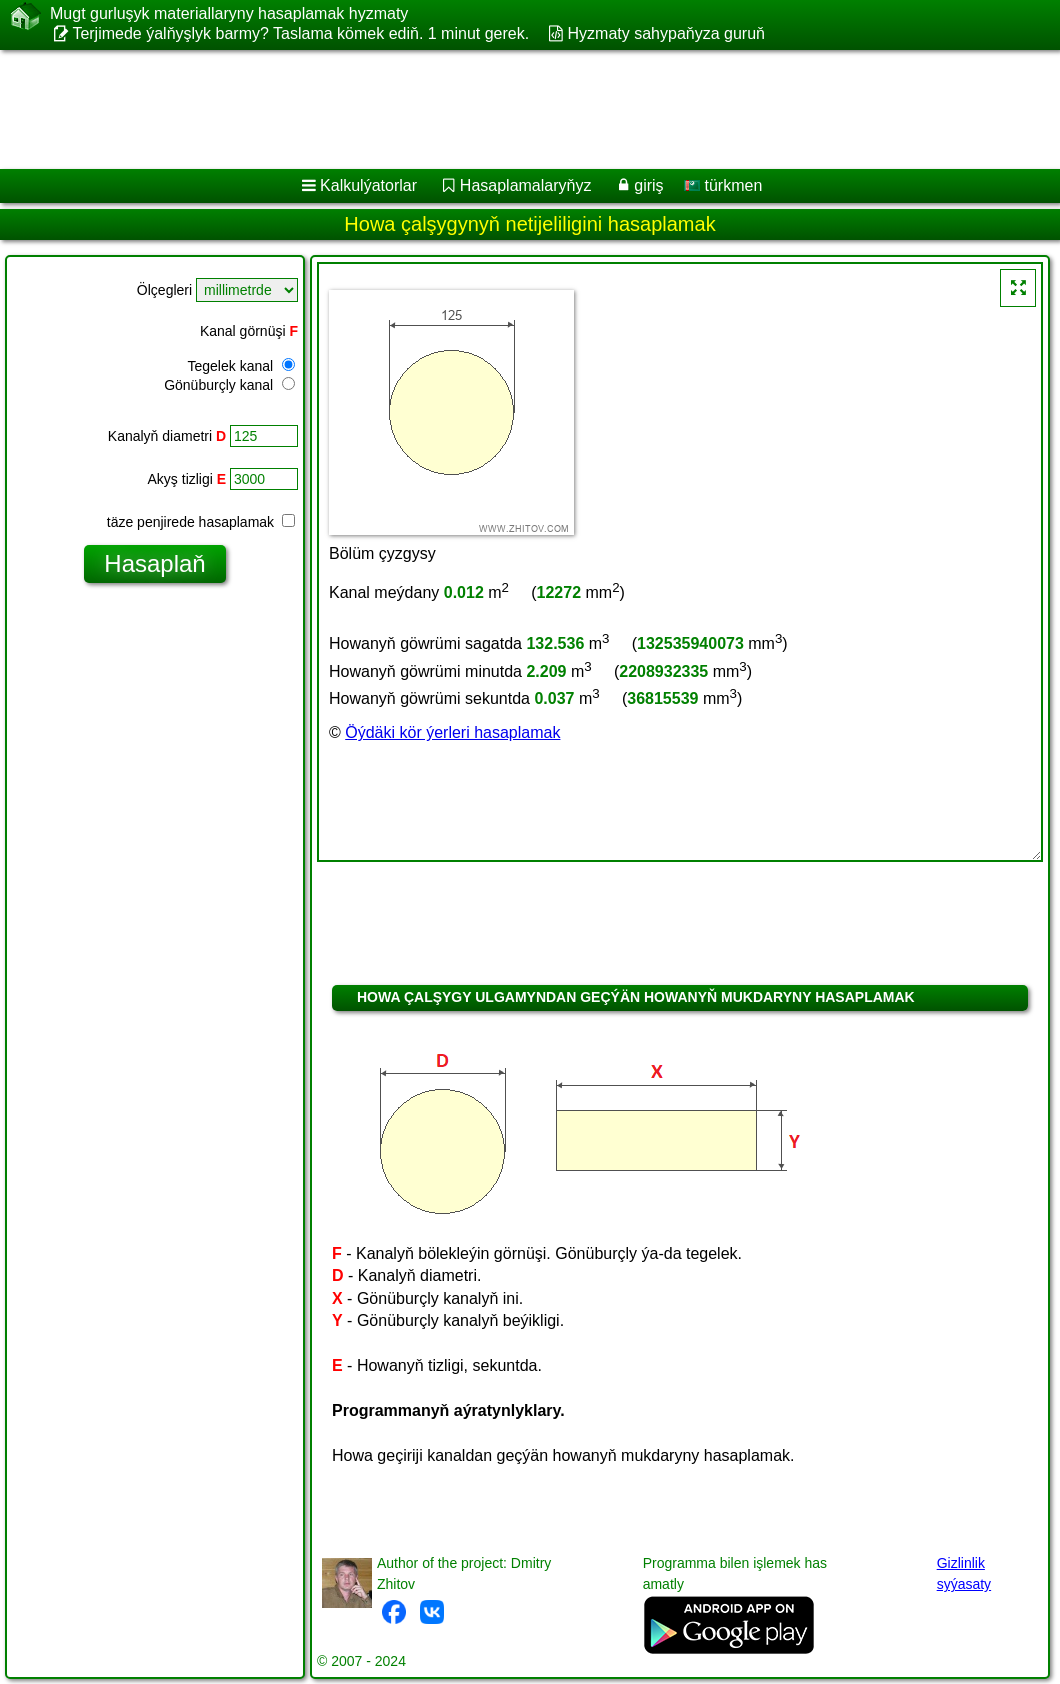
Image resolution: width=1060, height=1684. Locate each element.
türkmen (723, 185)
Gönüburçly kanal (229, 385)
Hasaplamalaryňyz (526, 185)
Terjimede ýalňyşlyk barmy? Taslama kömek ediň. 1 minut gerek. (300, 33)
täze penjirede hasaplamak (201, 522)
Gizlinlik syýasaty (964, 1573)
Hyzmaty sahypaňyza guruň (666, 33)
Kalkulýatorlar (368, 185)
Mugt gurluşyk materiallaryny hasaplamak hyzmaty (229, 14)
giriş (648, 185)
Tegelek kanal (241, 366)
